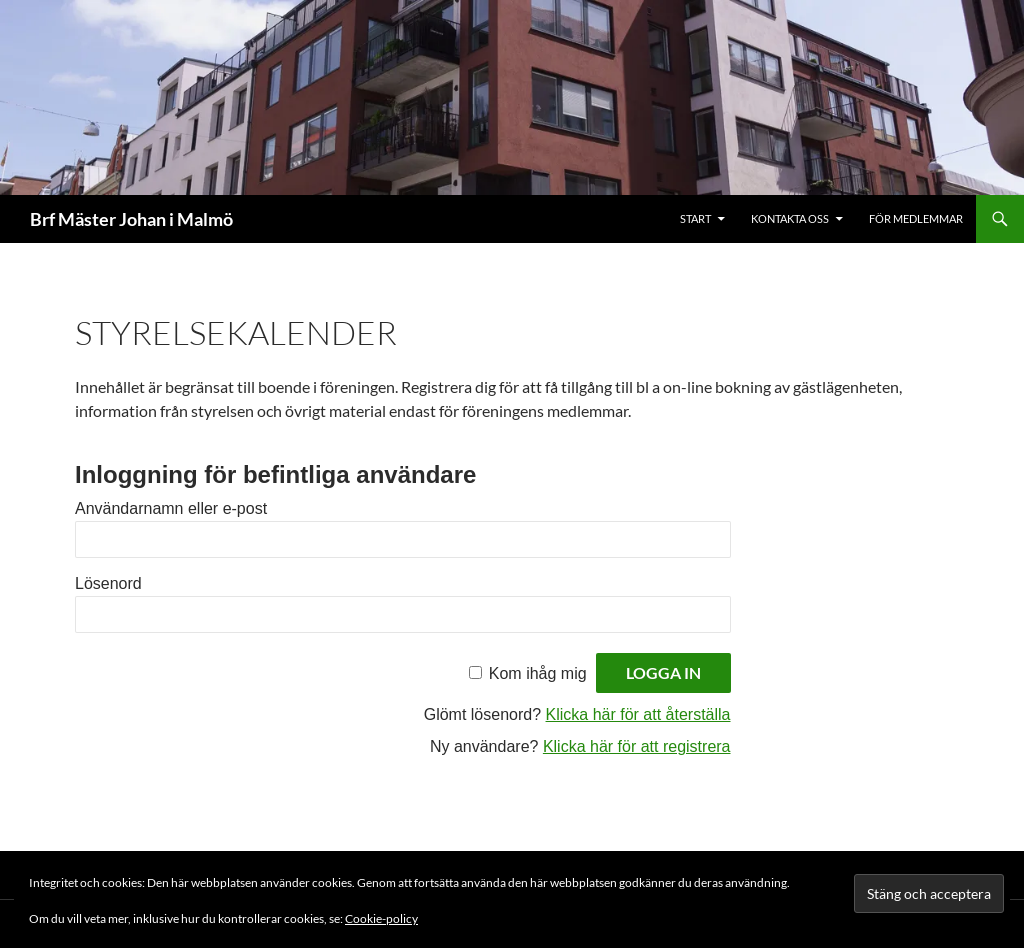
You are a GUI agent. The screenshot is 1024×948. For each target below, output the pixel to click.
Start (695, 218)
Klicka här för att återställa (638, 714)
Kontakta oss (790, 218)
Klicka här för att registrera (637, 746)
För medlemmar (916, 218)
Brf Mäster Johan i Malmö (131, 219)
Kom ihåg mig (538, 673)
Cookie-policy (381, 918)
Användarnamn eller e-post (171, 508)
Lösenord (108, 583)
